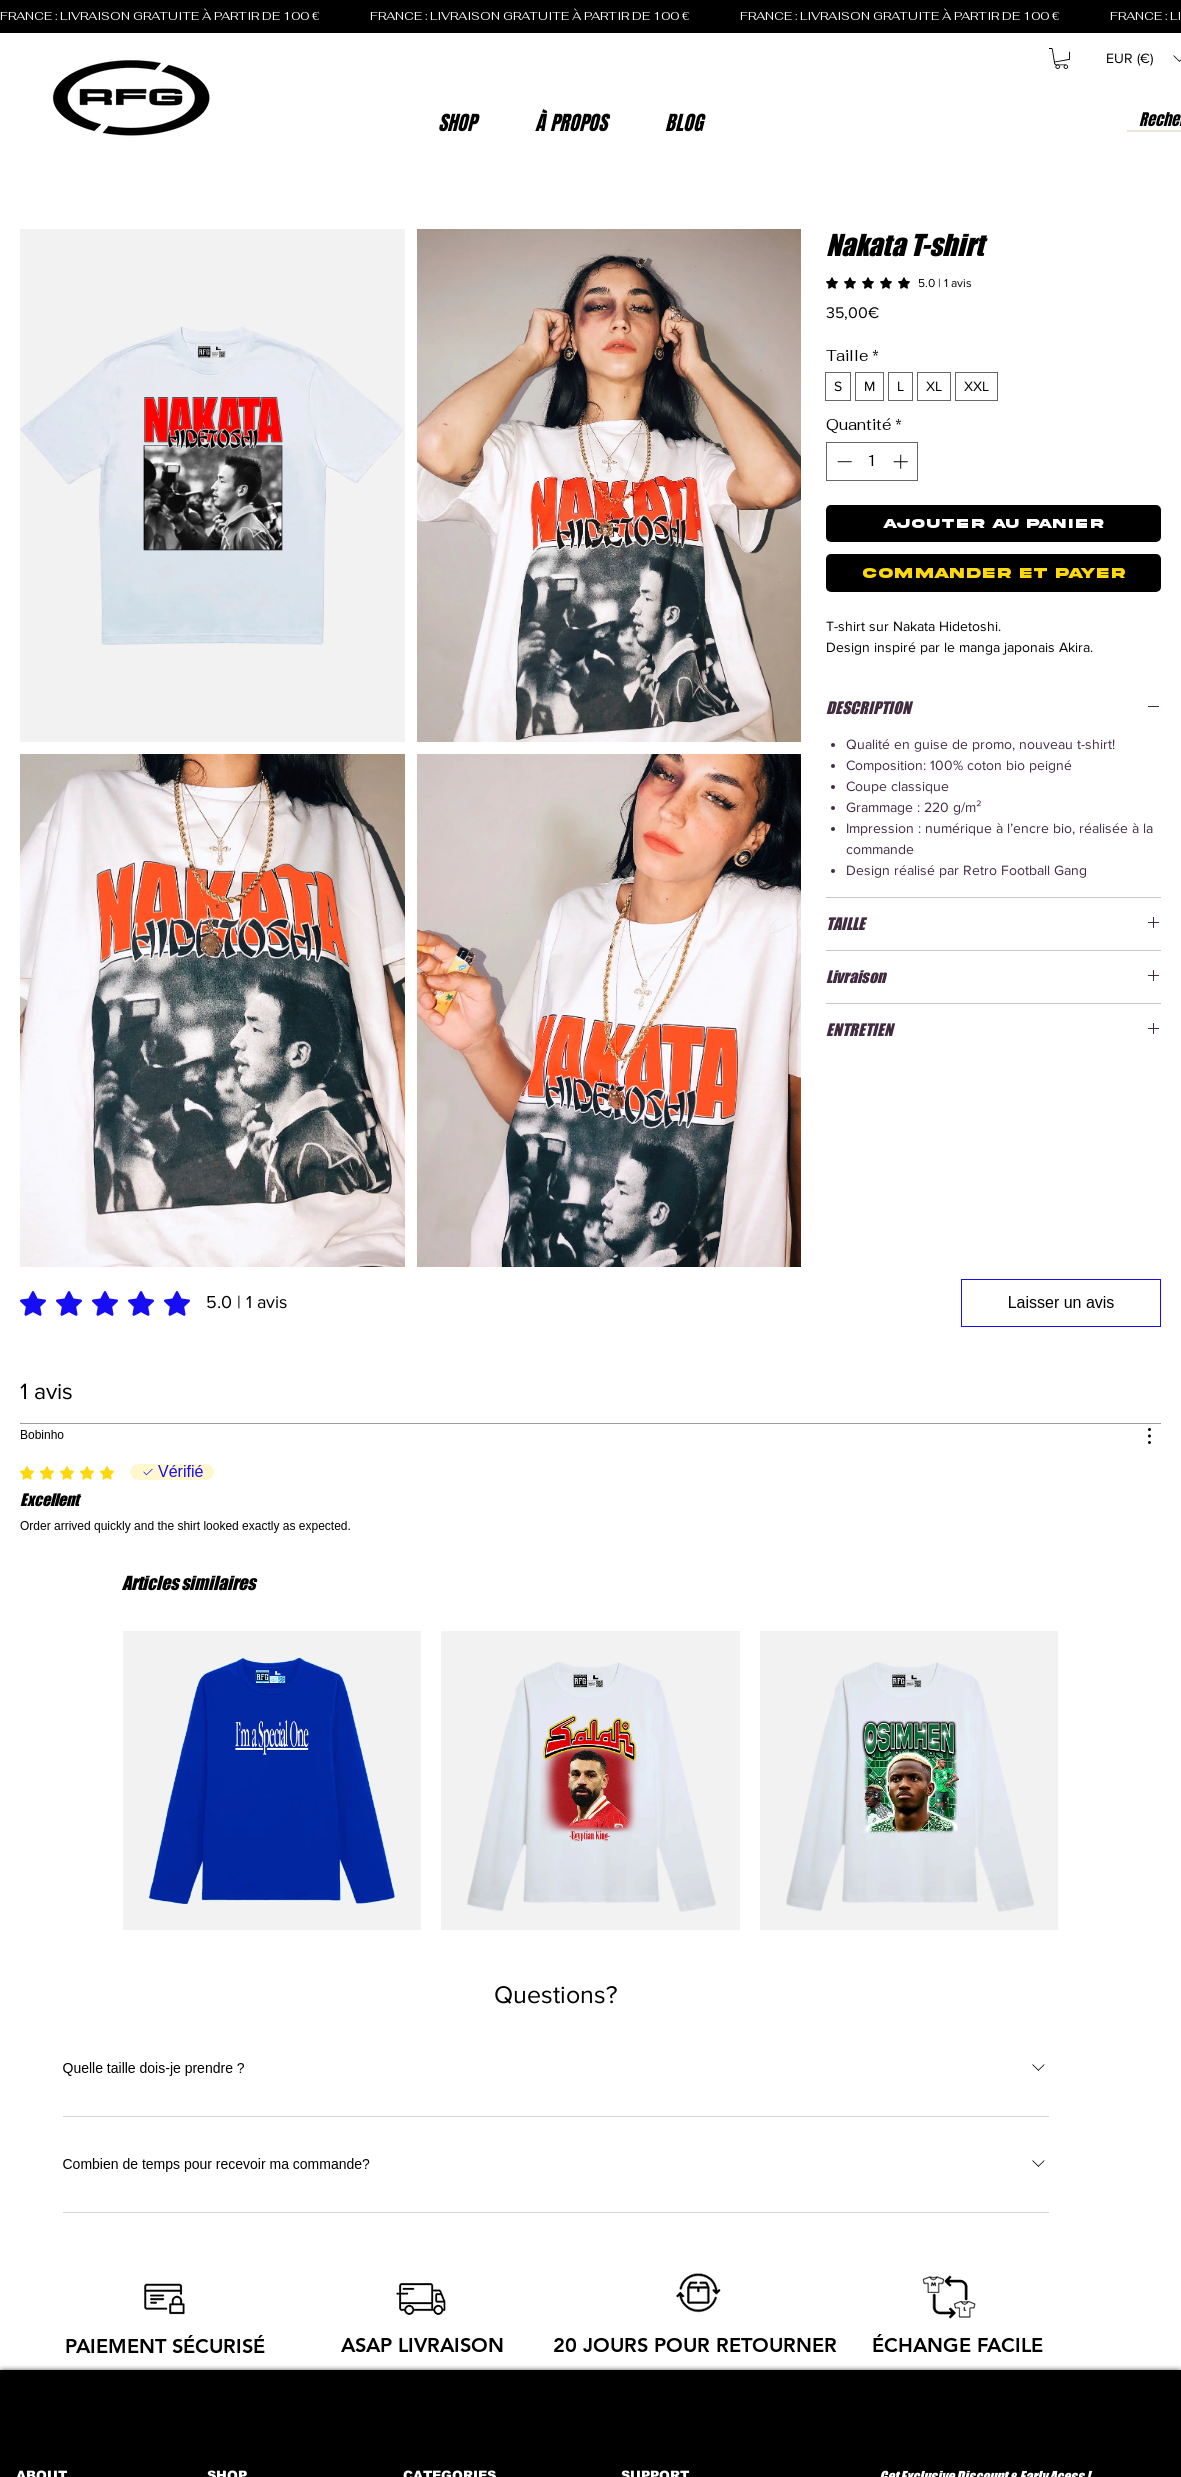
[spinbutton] (872, 461)
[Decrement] (842, 461)
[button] (570, 123)
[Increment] (902, 461)
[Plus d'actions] (1149, 1436)
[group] (590, 1780)
